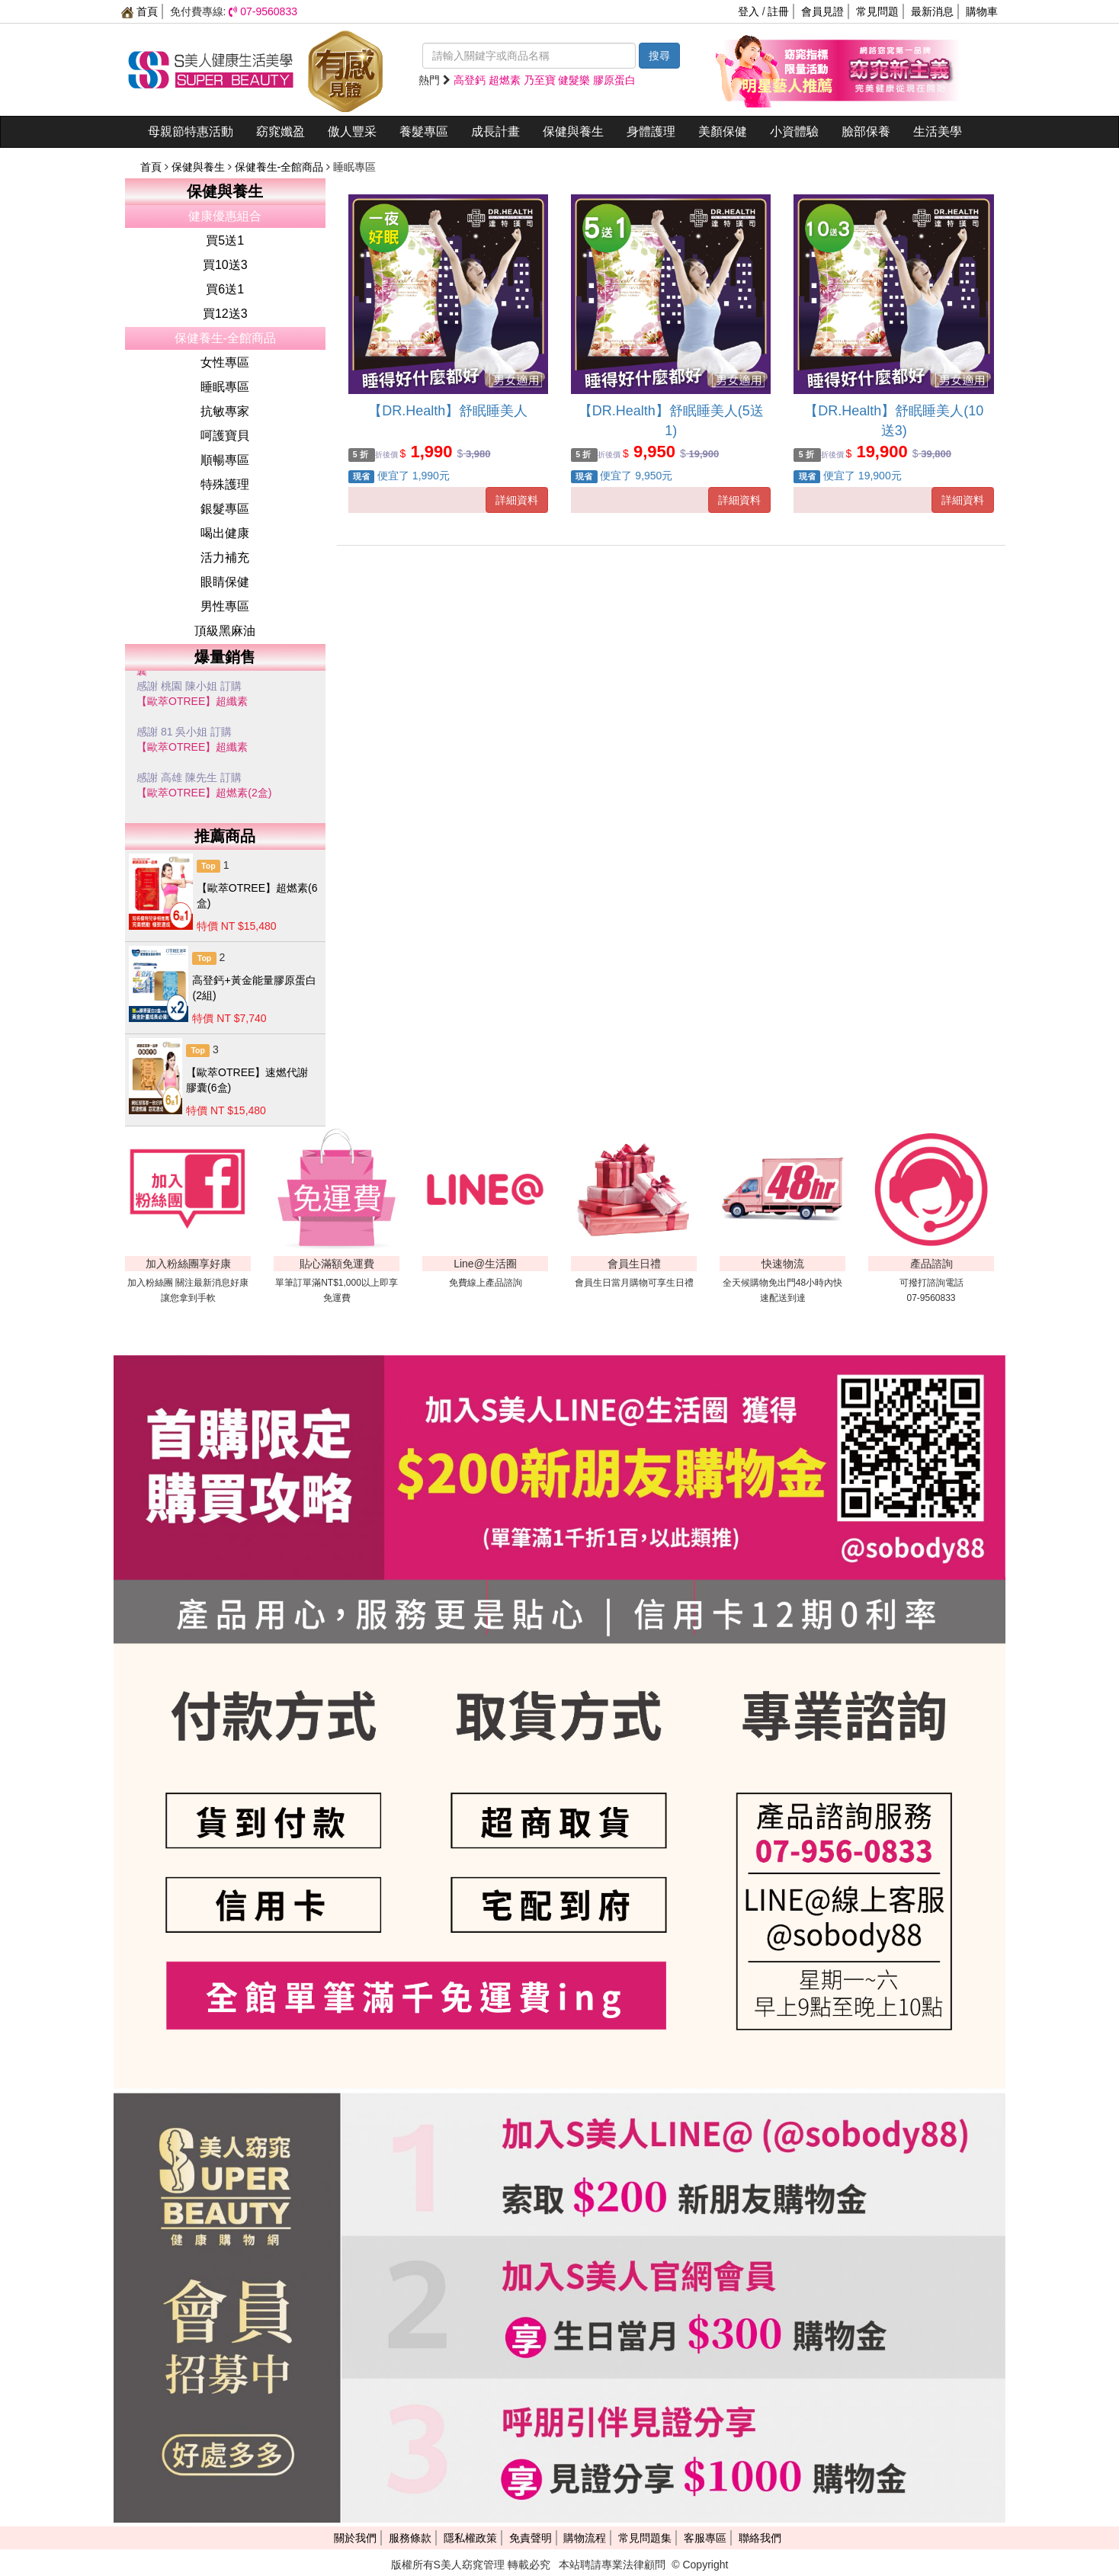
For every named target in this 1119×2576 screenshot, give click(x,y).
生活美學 (937, 131)
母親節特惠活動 (190, 131)
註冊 (778, 11)
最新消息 (932, 11)
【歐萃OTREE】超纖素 (192, 701)
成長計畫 (495, 131)
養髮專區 (423, 131)
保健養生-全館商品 (281, 167)
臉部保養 (866, 131)
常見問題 (877, 11)
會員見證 (822, 11)
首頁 (139, 11)
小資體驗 (794, 131)
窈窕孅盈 (280, 131)
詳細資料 (516, 500)
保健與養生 (573, 131)
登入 (748, 11)
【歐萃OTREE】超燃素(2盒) (203, 793)
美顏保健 (722, 131)
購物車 (982, 11)
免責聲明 (530, 2538)
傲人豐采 (352, 131)
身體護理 (651, 131)
